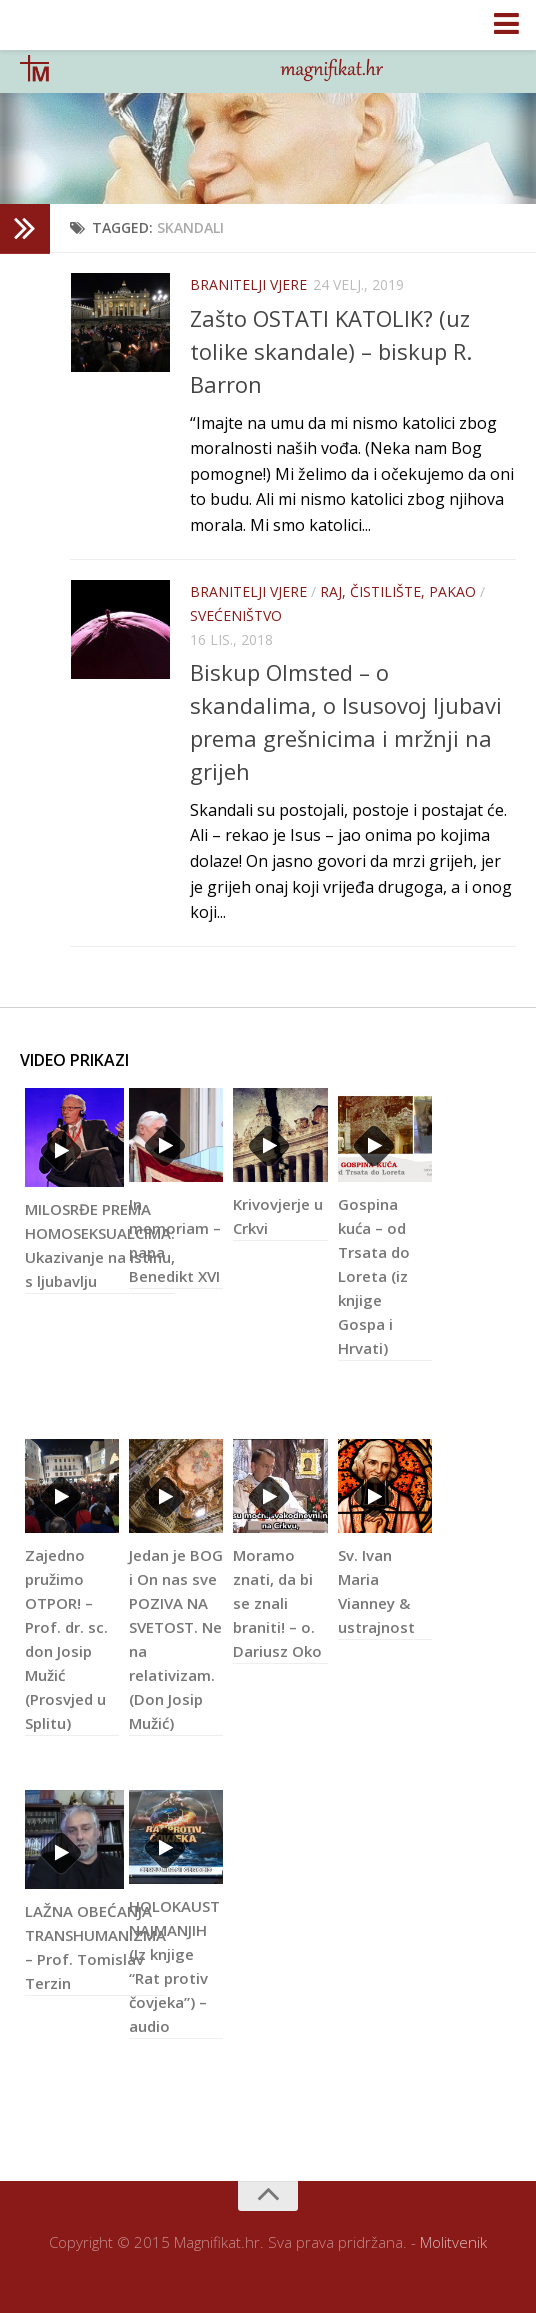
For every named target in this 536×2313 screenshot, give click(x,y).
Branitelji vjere (248, 284)
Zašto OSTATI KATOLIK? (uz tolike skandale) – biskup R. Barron (331, 351)
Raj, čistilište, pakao (398, 591)
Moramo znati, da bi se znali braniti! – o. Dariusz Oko (277, 1603)
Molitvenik (453, 2242)
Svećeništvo (236, 615)
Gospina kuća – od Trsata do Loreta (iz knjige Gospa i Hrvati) (374, 1276)
